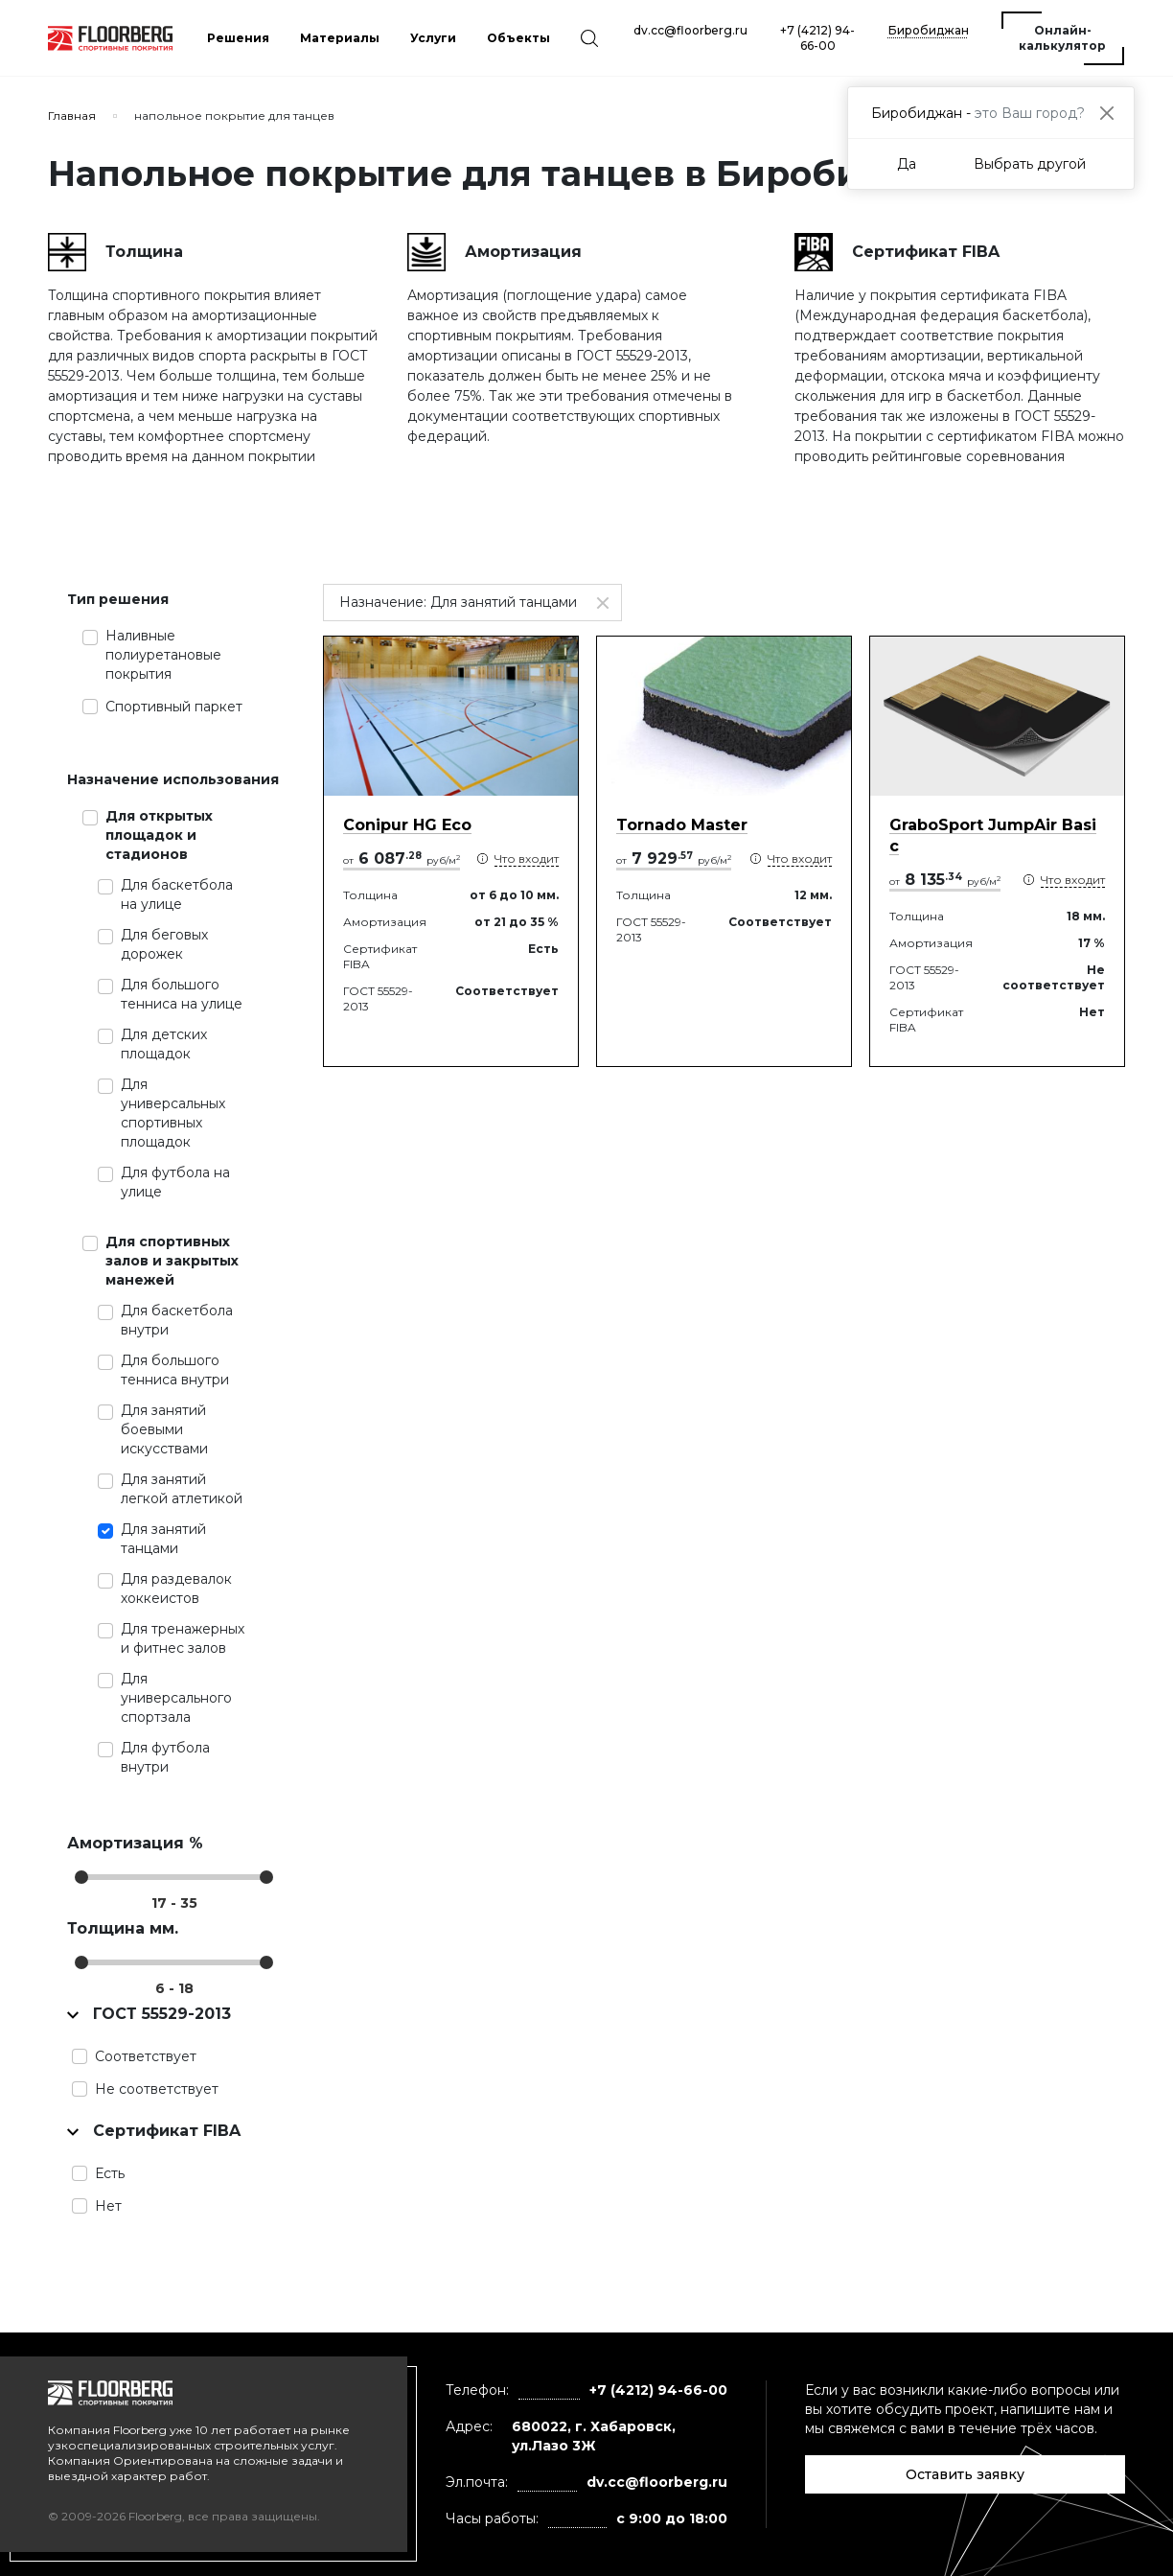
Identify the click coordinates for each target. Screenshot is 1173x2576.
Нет (108, 2206)
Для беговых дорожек (164, 944)
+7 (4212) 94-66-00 (817, 38)
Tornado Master (682, 825)
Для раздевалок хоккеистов (176, 1588)
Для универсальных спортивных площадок (173, 1113)
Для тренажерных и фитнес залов (182, 1638)
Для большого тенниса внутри (175, 1370)
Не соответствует (156, 2089)
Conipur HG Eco (407, 825)
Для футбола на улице (175, 1182)
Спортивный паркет (173, 706)
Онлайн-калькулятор (1062, 38)
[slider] (81, 1877)
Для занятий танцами (163, 1538)
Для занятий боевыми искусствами (164, 1429)
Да (906, 164)
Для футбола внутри (165, 1757)
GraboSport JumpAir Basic (992, 835)
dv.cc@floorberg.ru (690, 30)
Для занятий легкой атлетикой (181, 1489)
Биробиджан (928, 30)
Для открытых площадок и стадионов (159, 835)
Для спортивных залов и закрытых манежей (172, 1260)
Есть (110, 2173)
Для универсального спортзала (176, 1698)
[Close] (1106, 113)
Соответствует (145, 2056)
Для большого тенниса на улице (181, 994)
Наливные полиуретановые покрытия (163, 655)
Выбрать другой (1030, 164)
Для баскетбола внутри (177, 1320)
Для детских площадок (164, 1044)
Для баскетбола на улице (177, 894)
